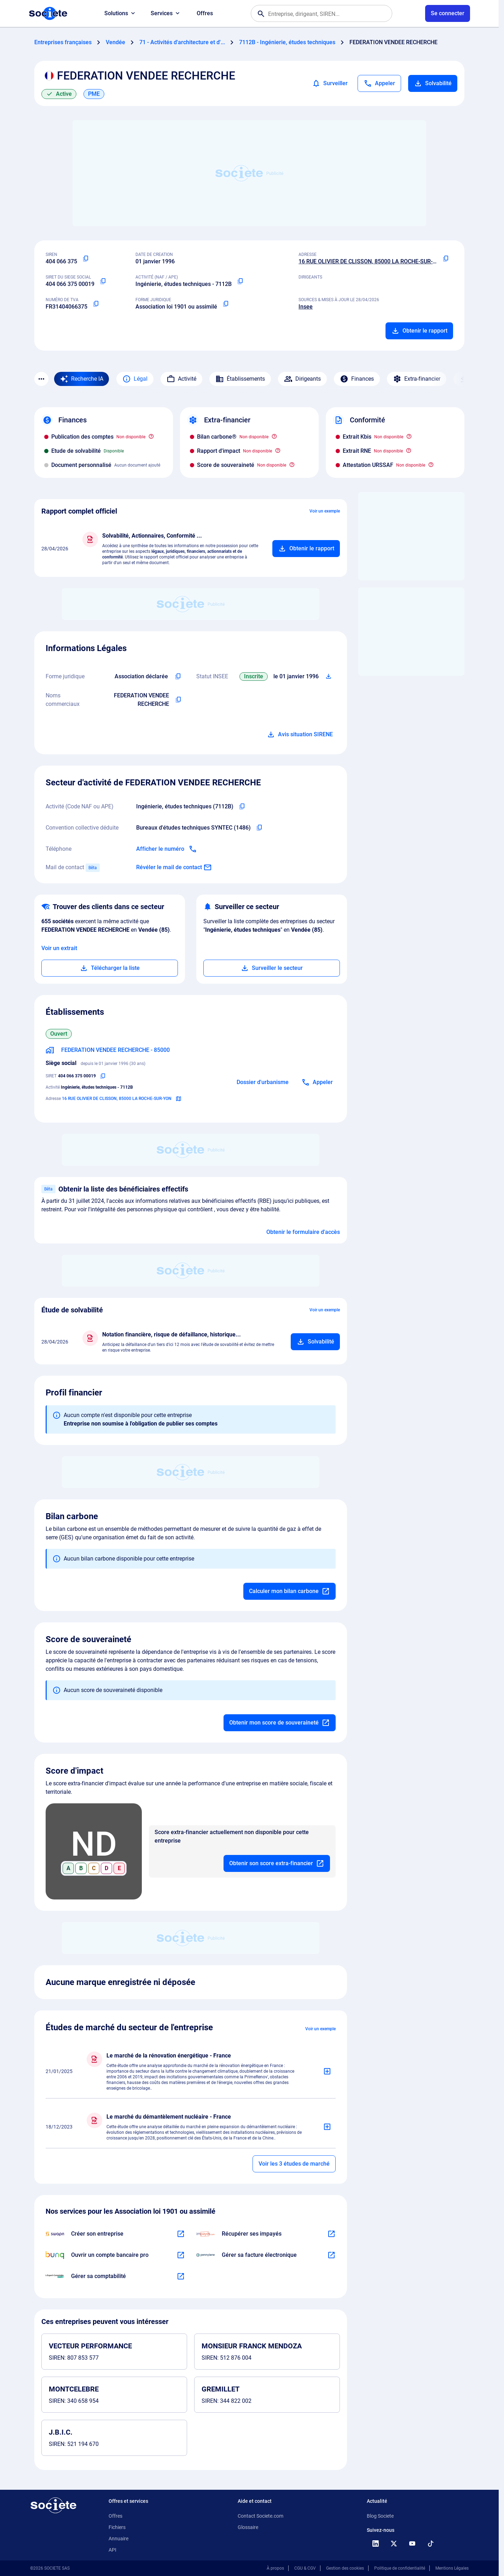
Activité (181, 379)
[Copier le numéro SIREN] (86, 259)
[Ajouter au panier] (306, 548)
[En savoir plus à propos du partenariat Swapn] (180, 2234)
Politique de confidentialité (399, 2568)
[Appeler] (379, 83)
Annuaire (118, 2538)
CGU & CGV (305, 2568)
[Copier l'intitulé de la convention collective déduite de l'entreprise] (259, 828)
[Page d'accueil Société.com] (48, 13)
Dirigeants (302, 379)
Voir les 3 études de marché (294, 2163)
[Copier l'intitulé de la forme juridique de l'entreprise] (178, 676)
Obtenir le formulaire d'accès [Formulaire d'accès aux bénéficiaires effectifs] (303, 1232)
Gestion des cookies (345, 2568)
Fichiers (117, 2527)
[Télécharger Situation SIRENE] (328, 676)
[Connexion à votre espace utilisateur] (447, 13)
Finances (357, 379)
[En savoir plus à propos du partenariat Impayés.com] (331, 2234)
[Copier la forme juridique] (226, 304)
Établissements (240, 379)
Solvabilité (433, 83)
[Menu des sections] (41, 379)
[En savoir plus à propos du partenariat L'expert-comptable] (180, 2276)
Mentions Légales (452, 2568)
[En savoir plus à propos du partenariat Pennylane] (331, 2255)
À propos (275, 2568)
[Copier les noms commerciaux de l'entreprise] (178, 700)
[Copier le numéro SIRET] (103, 281)
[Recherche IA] (81, 379)
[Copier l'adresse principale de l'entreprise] (446, 259)
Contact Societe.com (260, 2516)
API (112, 2550)
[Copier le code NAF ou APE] (240, 281)
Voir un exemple (324, 511)
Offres (205, 13)
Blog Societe (380, 2516)
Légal (134, 379)
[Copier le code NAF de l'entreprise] (242, 807)
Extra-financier (416, 379)
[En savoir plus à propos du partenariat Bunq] (180, 2255)
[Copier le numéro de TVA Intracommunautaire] (96, 304)
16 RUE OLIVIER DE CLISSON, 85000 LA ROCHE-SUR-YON (371, 261)
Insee (306, 306)
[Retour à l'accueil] (53, 2505)
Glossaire (248, 2527)
